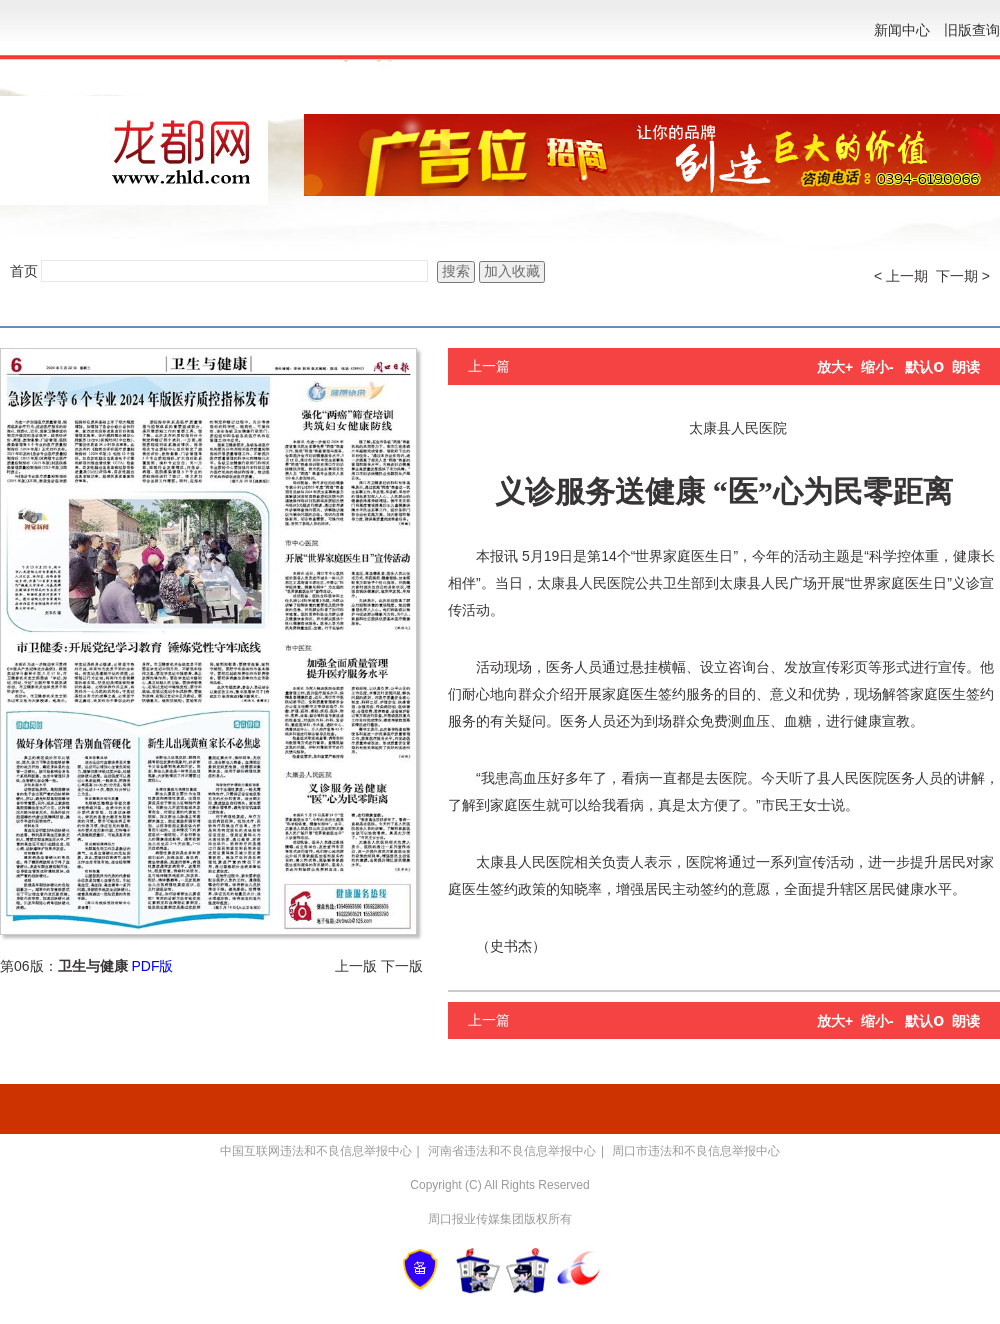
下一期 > (963, 276)
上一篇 (489, 366)
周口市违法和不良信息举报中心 (696, 1151)
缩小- (877, 367)
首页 (24, 271)
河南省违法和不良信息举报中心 (512, 1151)
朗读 (966, 367)
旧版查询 (972, 30)
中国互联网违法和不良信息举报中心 (316, 1151)
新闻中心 (902, 30)
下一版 (402, 966)
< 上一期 (901, 276)
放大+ (835, 367)
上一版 (356, 966)
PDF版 (152, 966)
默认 (924, 367)
